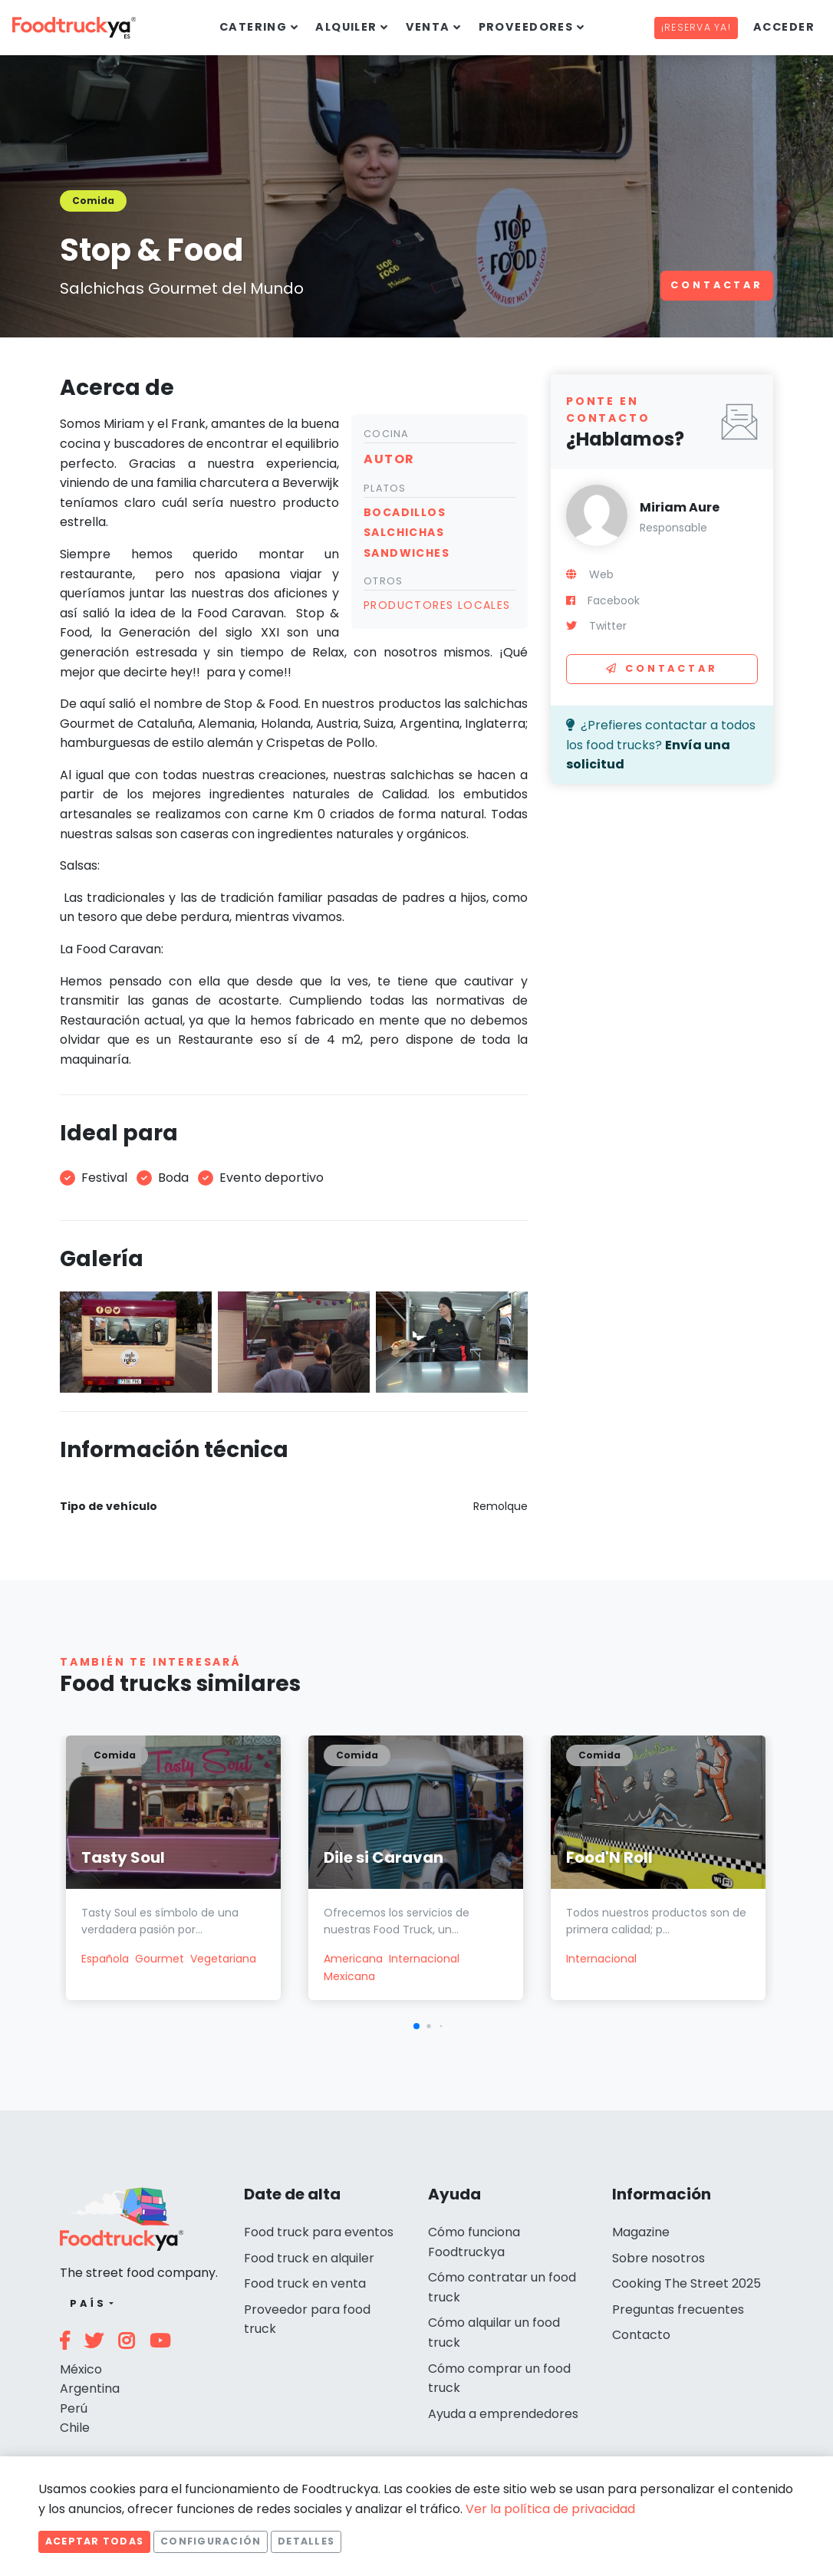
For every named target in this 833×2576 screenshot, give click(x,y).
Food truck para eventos (318, 2232)
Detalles (306, 2541)
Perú (73, 2408)
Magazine (641, 2232)
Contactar (716, 284)
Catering (253, 27)
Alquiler (346, 27)
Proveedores (526, 27)
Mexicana (349, 1976)
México (81, 2369)
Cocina (387, 433)
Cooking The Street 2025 (686, 2283)
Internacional (424, 1958)
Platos (385, 488)
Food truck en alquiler (309, 2258)
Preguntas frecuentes (678, 2309)
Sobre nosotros (658, 2258)
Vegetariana (223, 1958)
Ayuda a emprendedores (503, 2414)
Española (105, 1958)
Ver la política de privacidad (550, 2509)
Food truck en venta (305, 2283)
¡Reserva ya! (696, 27)
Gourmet (159, 1958)
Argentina (90, 2388)
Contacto (641, 2335)
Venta (428, 27)
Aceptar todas (94, 2541)
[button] (416, 2026)
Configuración (210, 2541)
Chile (75, 2427)
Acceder (784, 27)
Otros (383, 580)
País (88, 2303)
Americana (353, 1958)
